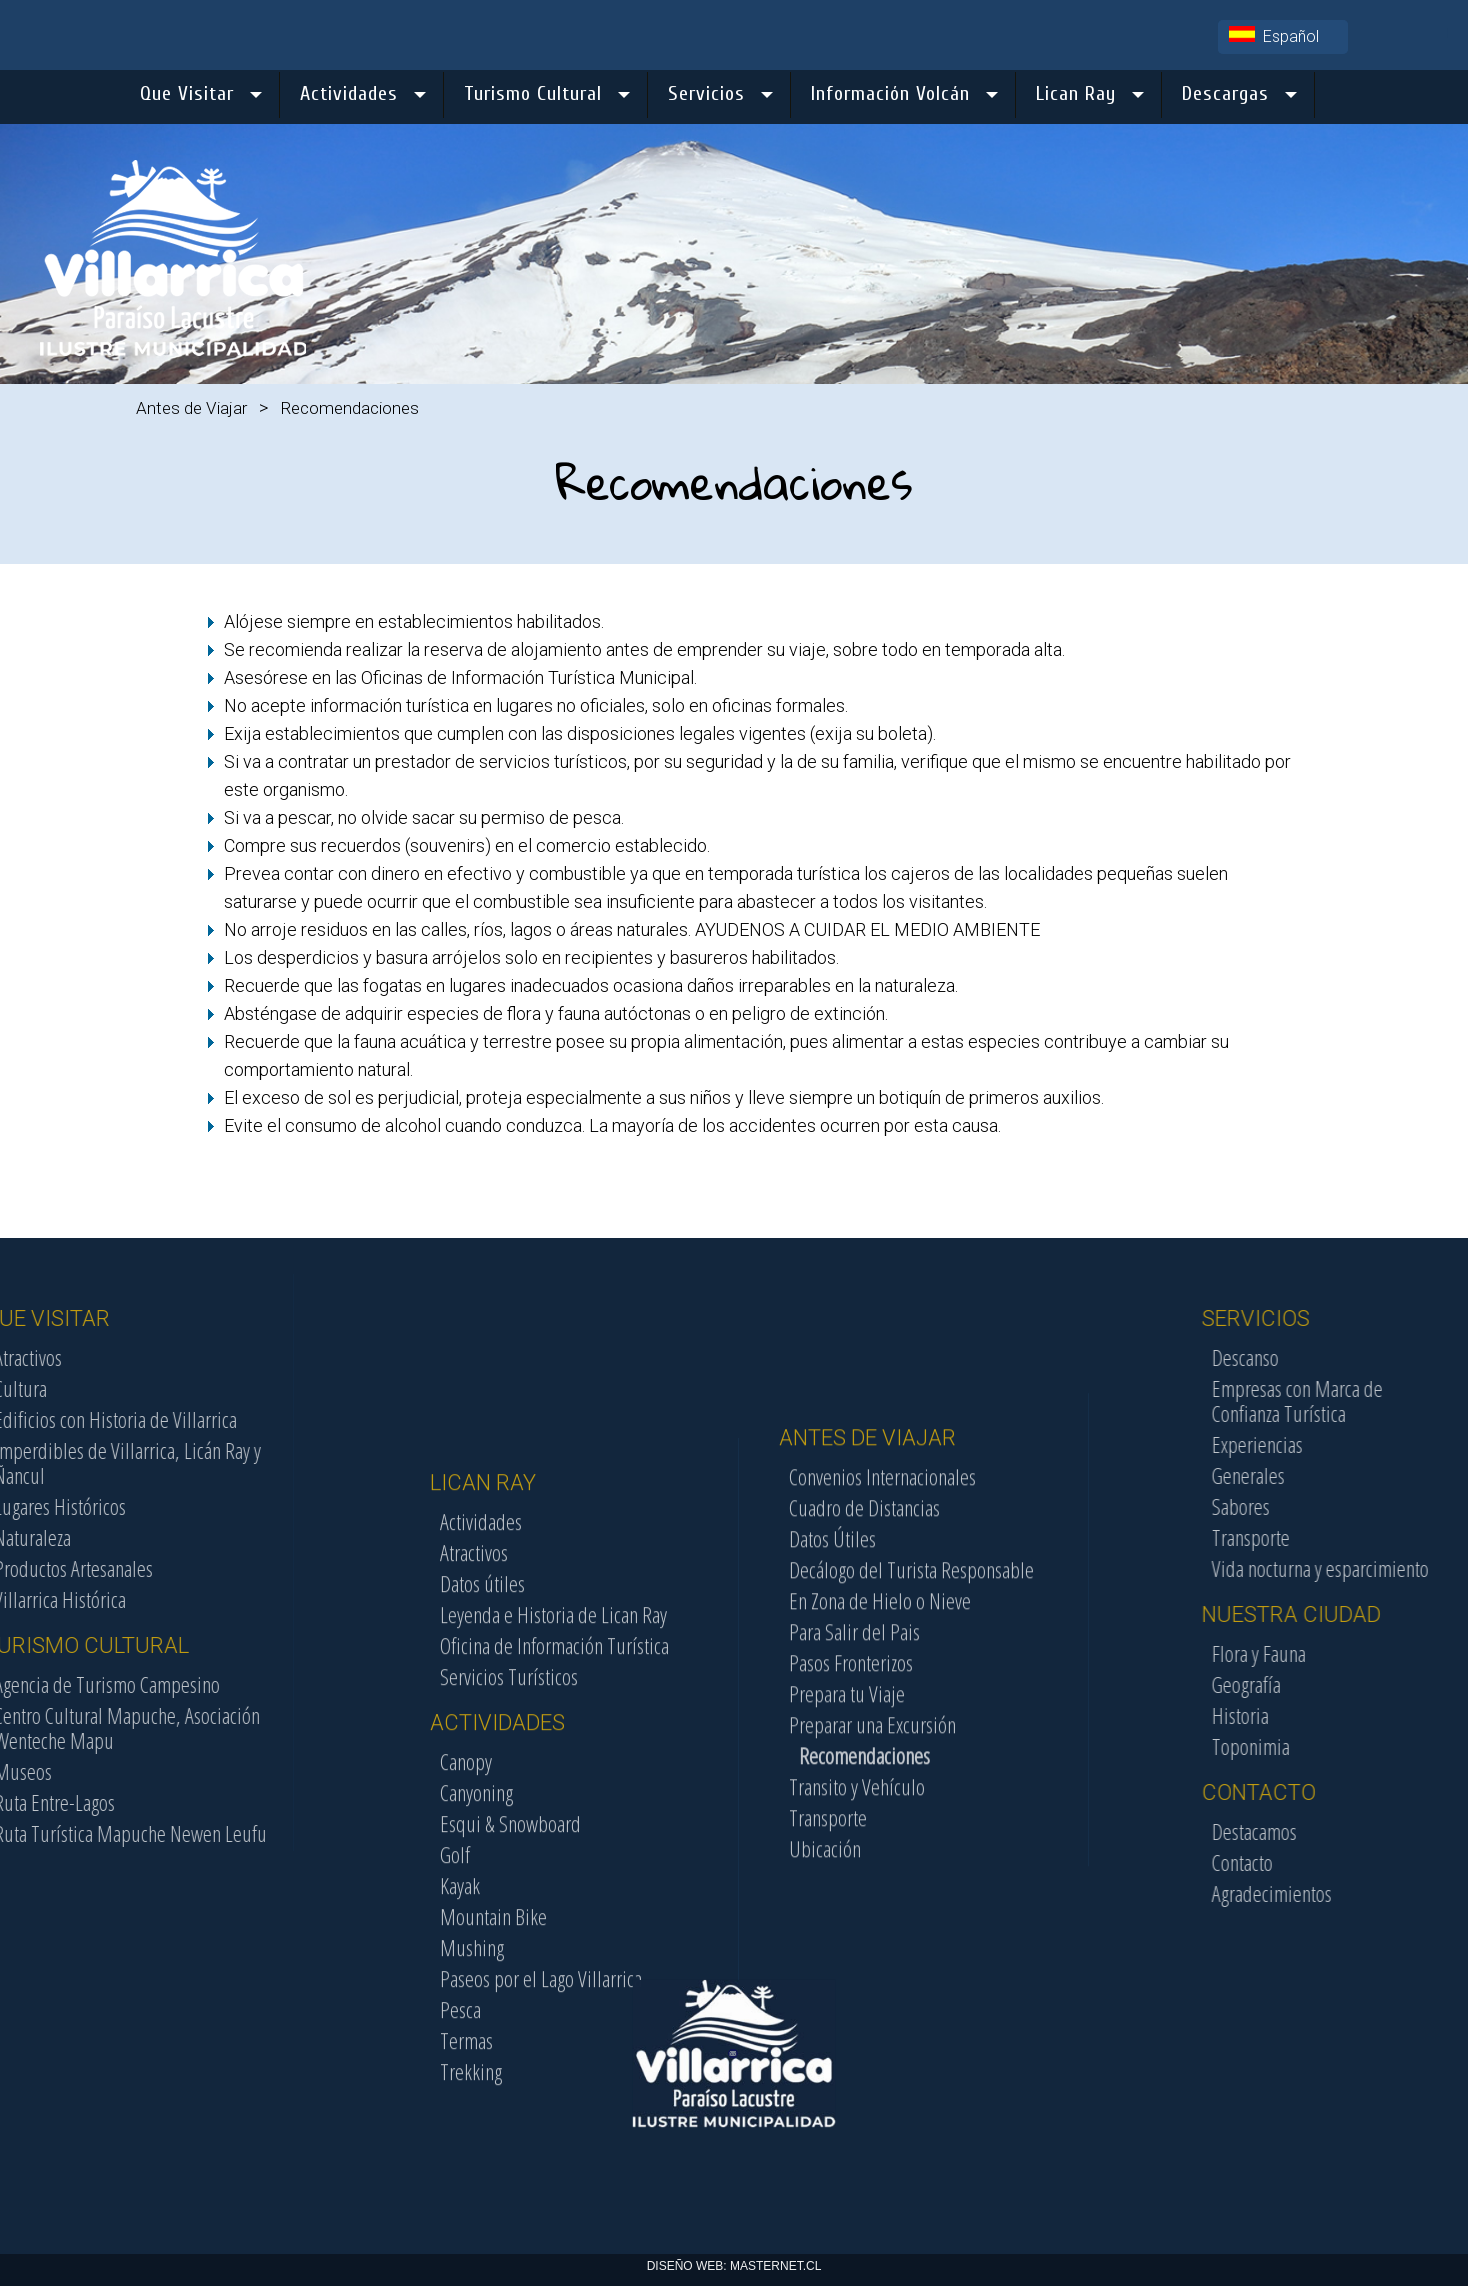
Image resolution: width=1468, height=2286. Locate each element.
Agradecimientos (1371, 1893)
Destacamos (1353, 1831)
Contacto (1341, 1862)
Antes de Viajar (191, 408)
